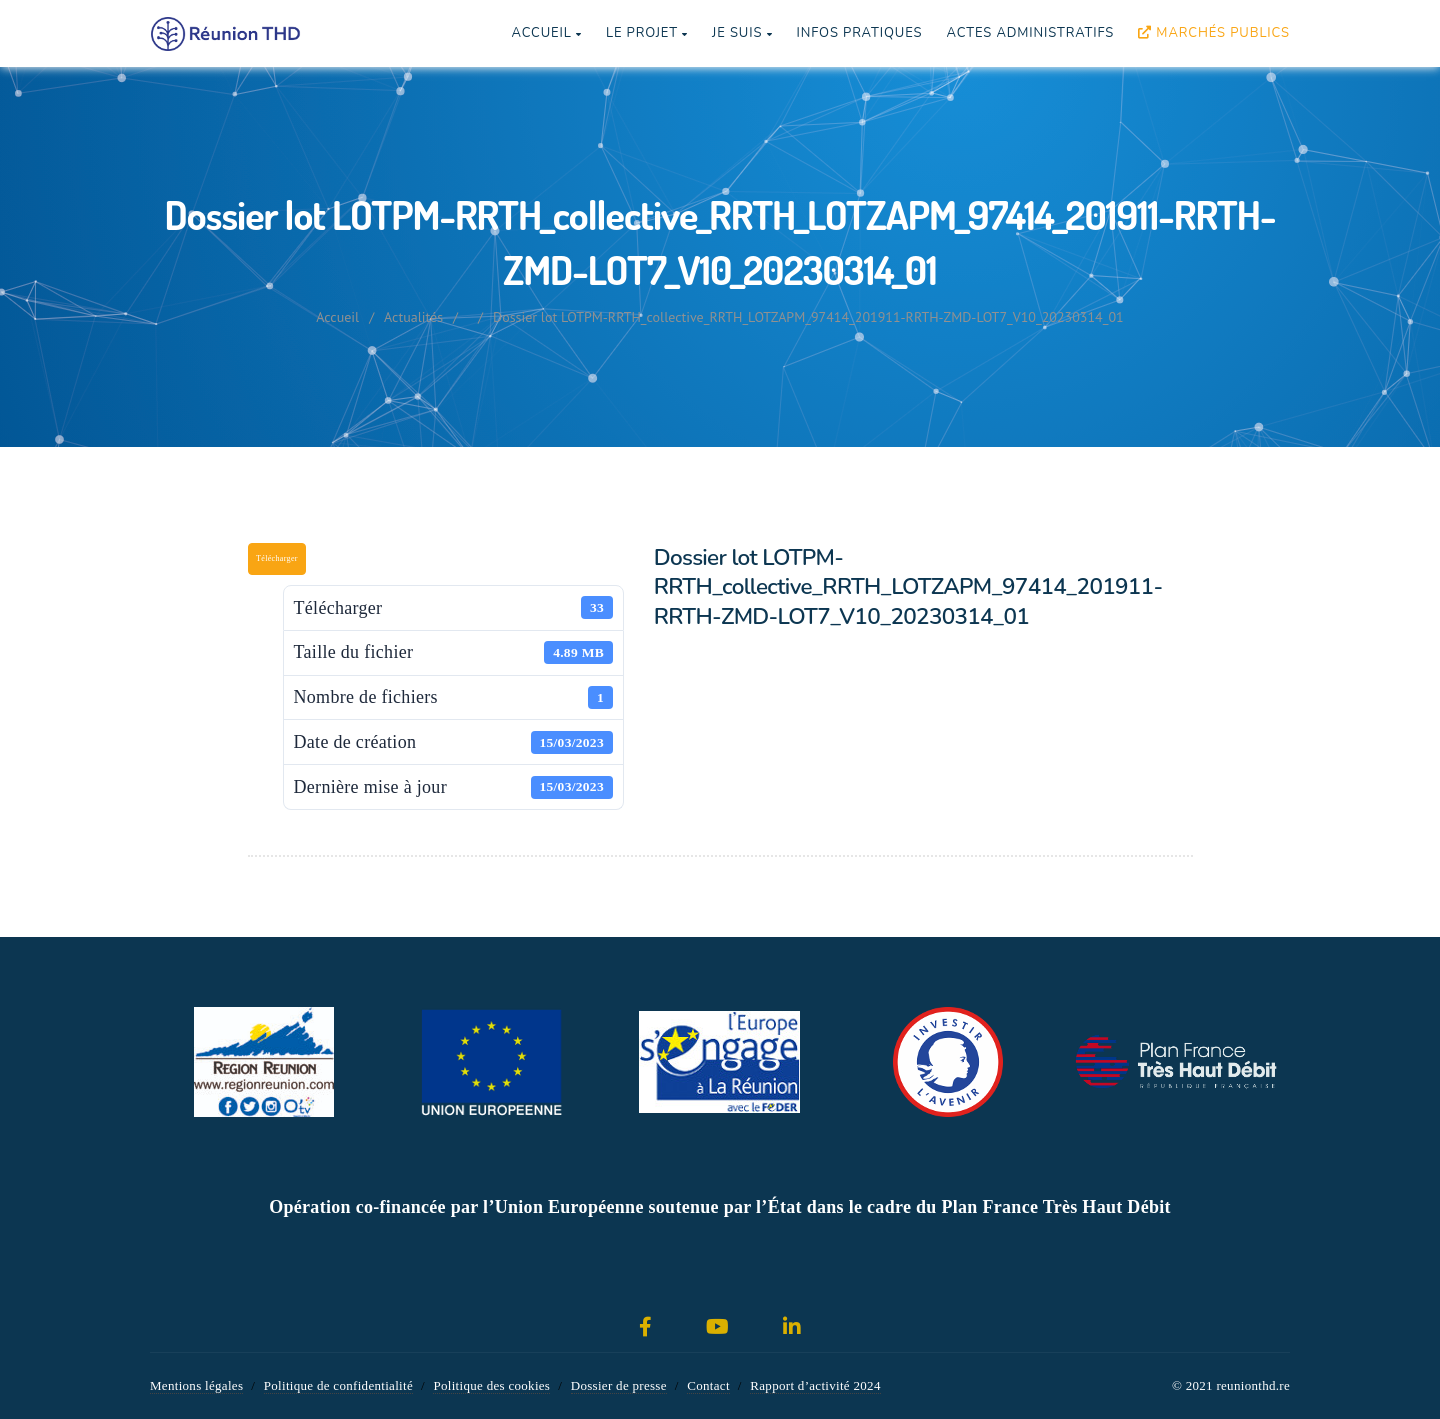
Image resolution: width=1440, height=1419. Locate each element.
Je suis (742, 33)
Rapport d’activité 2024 (815, 1385)
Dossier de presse (619, 1385)
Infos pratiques (859, 33)
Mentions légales (196, 1385)
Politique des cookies (491, 1385)
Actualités (413, 317)
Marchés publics (1214, 33)
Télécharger (277, 558)
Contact (708, 1385)
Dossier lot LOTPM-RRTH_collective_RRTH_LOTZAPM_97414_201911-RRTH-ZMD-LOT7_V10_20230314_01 (808, 317)
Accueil (546, 33)
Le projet (647, 33)
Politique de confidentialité (338, 1385)
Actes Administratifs (1030, 33)
